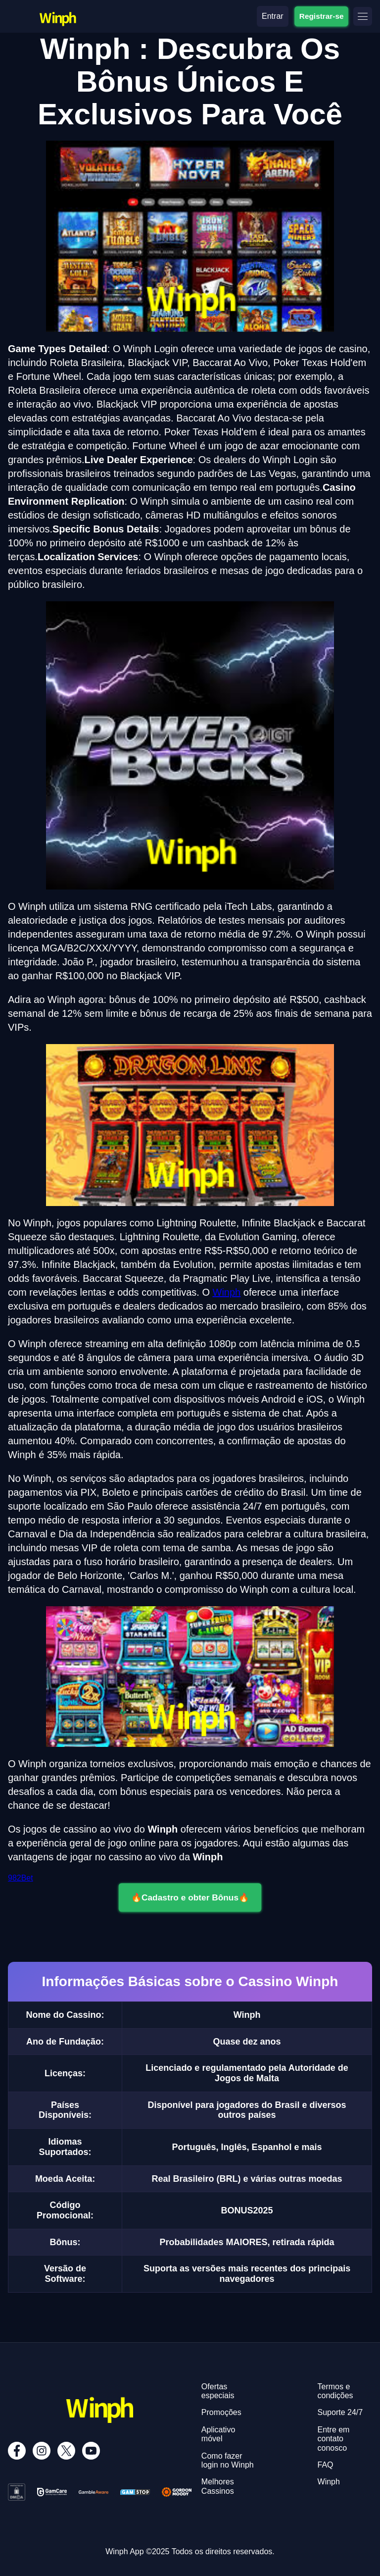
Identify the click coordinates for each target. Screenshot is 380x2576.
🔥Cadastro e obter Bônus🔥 (190, 1897)
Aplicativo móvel (218, 2434)
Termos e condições (335, 2391)
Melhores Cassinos (217, 2486)
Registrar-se (321, 16)
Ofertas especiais (218, 2391)
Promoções (221, 2412)
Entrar (273, 16)
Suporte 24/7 (340, 2412)
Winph (227, 1292)
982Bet (20, 1878)
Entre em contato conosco (334, 2438)
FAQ (325, 2465)
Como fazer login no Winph (227, 2460)
